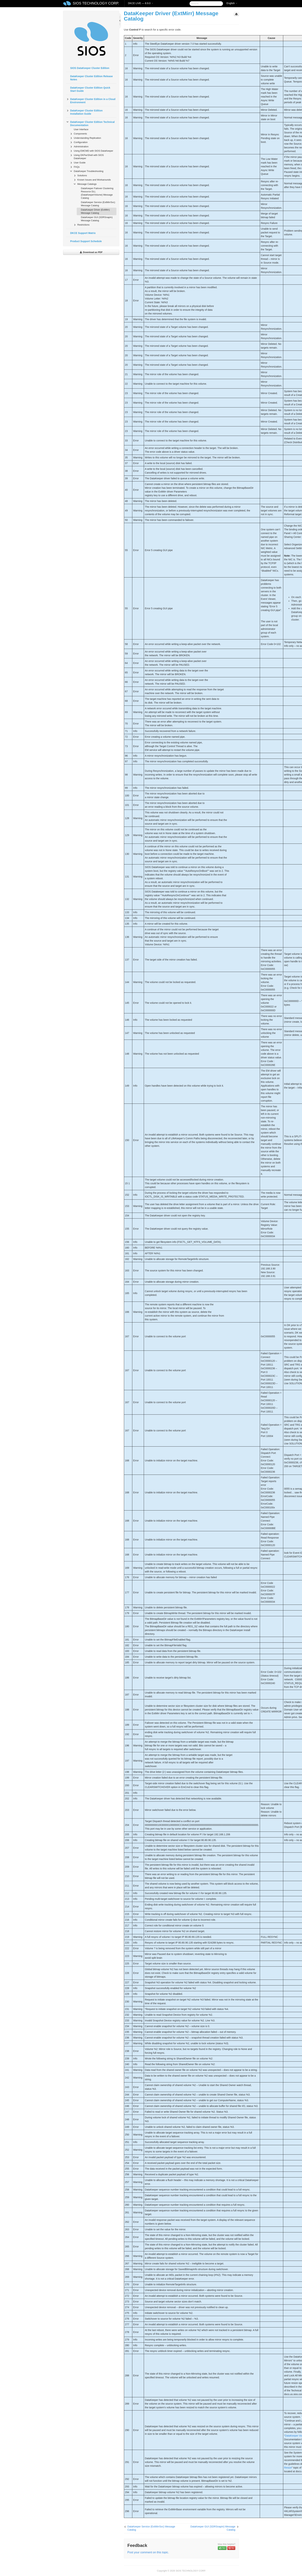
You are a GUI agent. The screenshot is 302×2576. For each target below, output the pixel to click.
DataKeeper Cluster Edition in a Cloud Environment (91, 100)
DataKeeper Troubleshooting (87, 171)
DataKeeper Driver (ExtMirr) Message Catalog (95, 211)
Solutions (80, 175)
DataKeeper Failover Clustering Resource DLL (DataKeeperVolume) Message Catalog (97, 193)
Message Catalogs (85, 184)
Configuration (79, 142)
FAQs (75, 167)
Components (78, 134)
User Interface (81, 129)
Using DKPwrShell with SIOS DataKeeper (87, 156)
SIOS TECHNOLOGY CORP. (96, 3)
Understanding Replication (85, 138)
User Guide (78, 163)
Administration (79, 146)
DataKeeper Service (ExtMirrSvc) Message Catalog (98, 204)
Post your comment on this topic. (148, 2552)
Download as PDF (91, 252)
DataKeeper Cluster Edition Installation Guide (84, 111)
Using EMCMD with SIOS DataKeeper (91, 151)
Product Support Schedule (86, 241)
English (232, 3)
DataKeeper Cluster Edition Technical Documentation (90, 123)
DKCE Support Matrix (83, 233)
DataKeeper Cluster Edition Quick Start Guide (90, 89)
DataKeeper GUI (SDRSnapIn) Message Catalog (97, 219)
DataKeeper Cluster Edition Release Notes (91, 78)
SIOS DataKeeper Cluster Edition (89, 68)
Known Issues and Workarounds (92, 180)
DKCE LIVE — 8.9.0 (140, 3)
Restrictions (81, 225)
